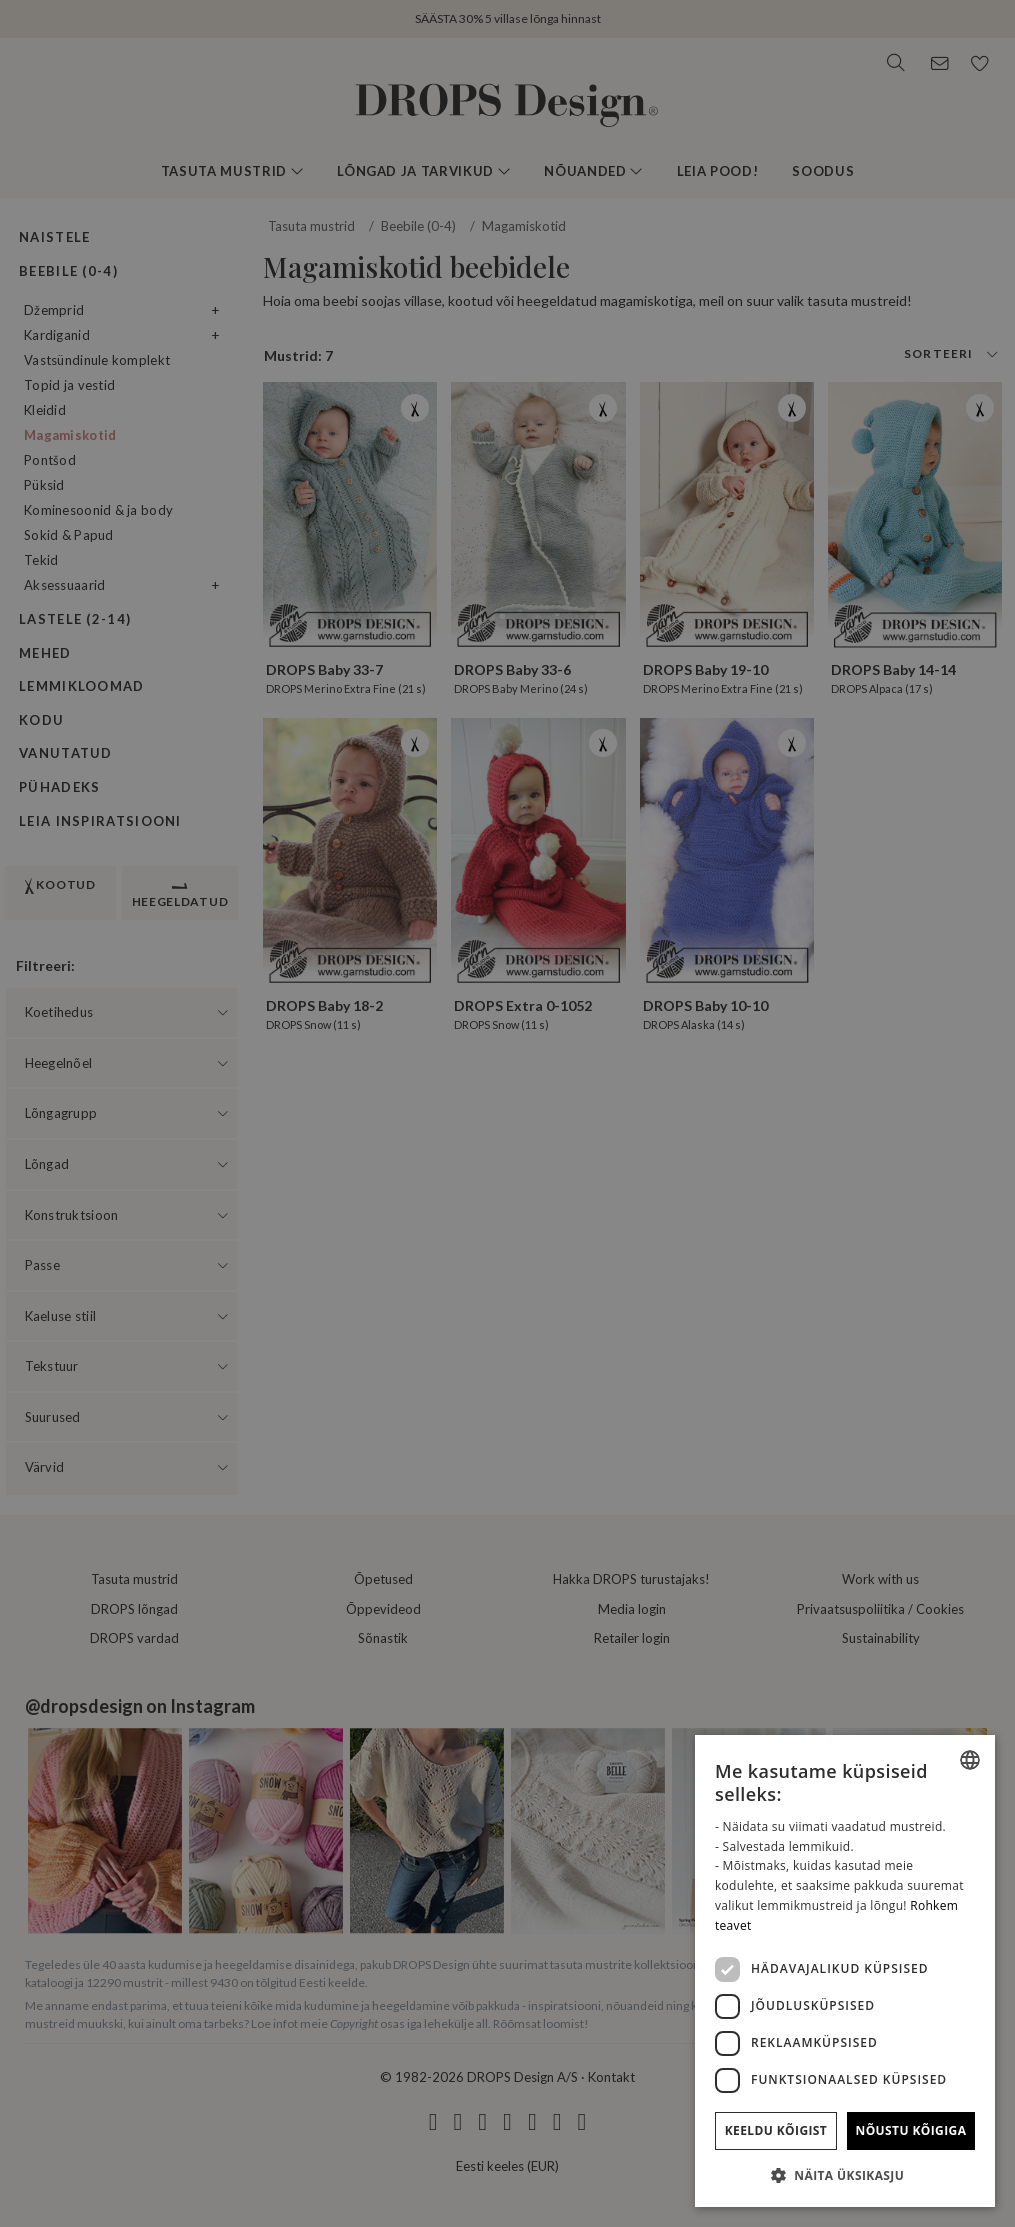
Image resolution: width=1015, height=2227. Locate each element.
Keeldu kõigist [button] (776, 2130)
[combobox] (970, 1760)
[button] (845, 2175)
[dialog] (845, 1971)
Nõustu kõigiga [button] (911, 2130)
